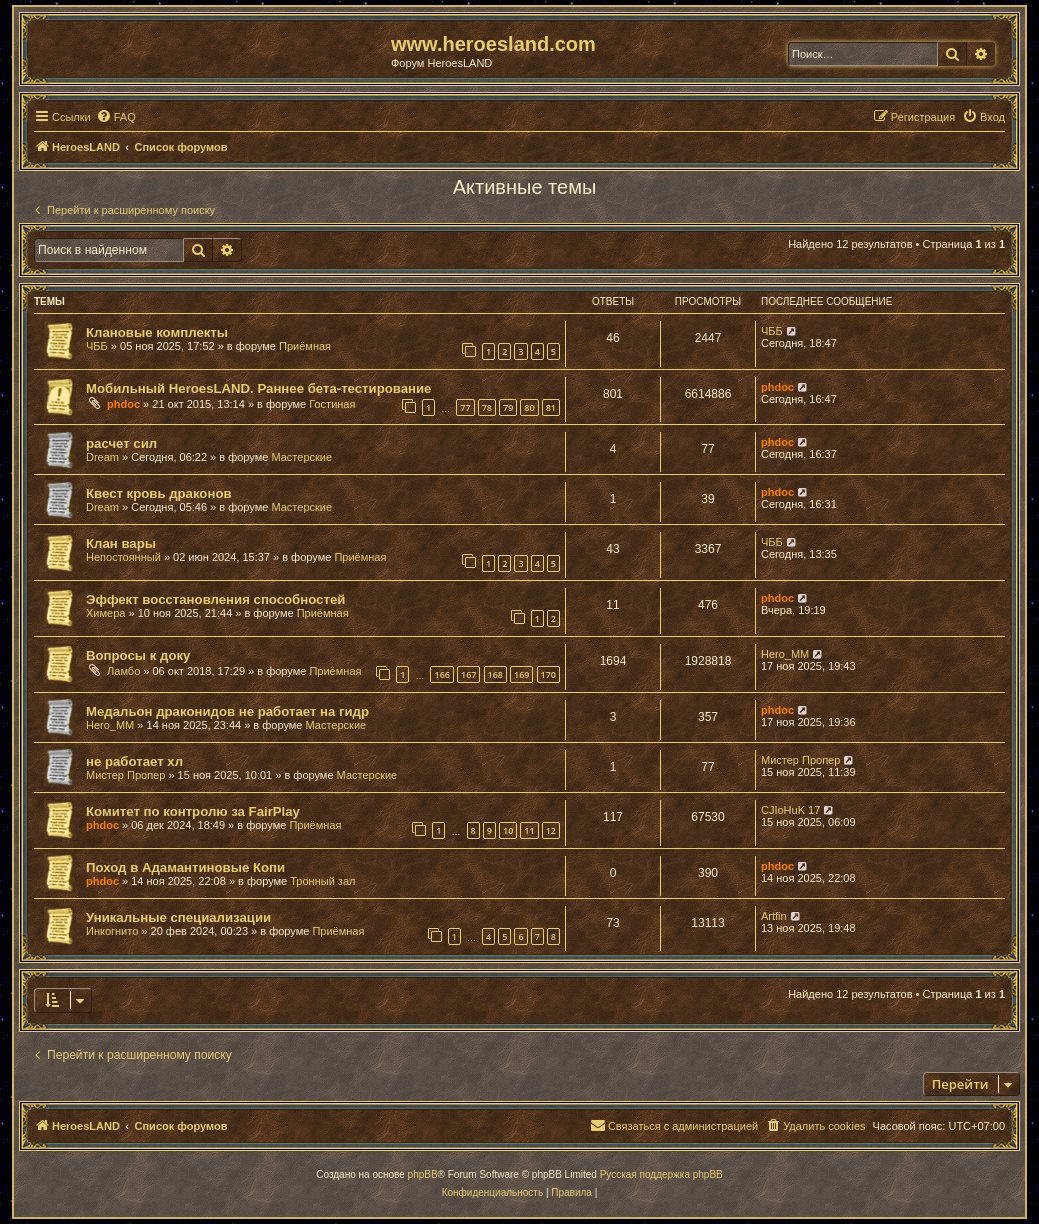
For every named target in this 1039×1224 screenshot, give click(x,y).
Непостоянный (123, 557)
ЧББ (97, 346)
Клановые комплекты (157, 332)
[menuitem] (116, 117)
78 (487, 407)
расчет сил (121, 443)
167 (468, 674)
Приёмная (305, 346)
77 (465, 407)
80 (529, 407)
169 (521, 674)
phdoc (123, 404)
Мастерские (301, 457)
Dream (102, 457)
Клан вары (121, 543)
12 (551, 830)
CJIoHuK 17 (790, 810)
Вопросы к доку (138, 655)
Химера (105, 613)
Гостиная (332, 404)
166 (441, 674)
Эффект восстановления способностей (215, 599)
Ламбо (123, 671)
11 (529, 830)
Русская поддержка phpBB (661, 1174)
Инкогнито (112, 931)
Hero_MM (785, 654)
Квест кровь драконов (159, 493)
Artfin (774, 916)
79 (508, 407)
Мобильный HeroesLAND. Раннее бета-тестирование (258, 388)
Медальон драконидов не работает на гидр (227, 711)
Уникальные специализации (178, 917)
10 (508, 830)
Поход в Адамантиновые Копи (185, 867)
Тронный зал (322, 881)
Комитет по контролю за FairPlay (193, 811)
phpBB (423, 1174)
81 (551, 407)
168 (495, 674)
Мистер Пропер (125, 775)
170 (548, 674)
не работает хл (134, 761)
